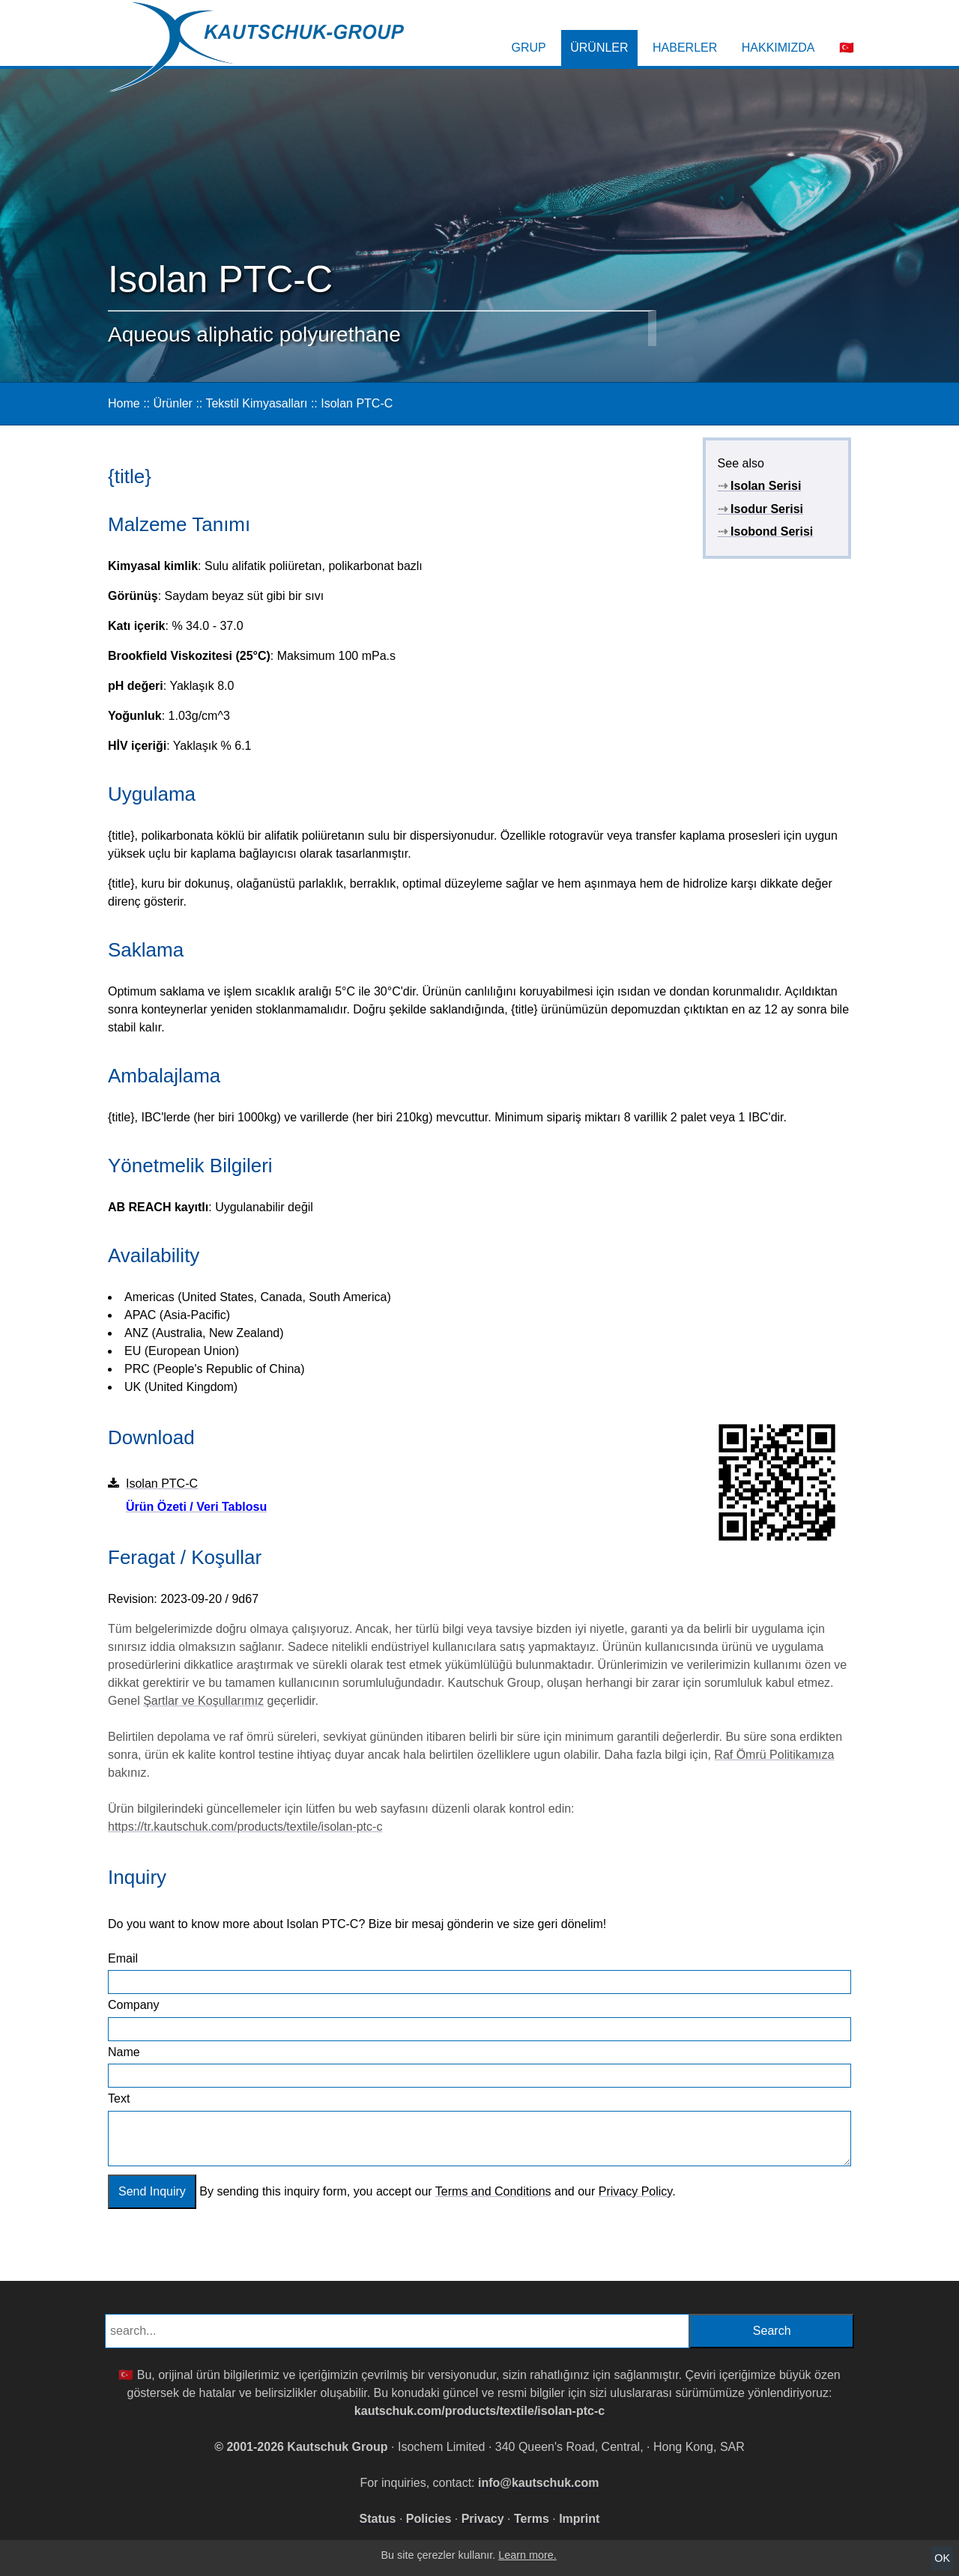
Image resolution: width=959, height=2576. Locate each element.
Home (124, 403)
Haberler (685, 47)
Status (378, 2518)
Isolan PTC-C (357, 403)
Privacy (483, 2518)
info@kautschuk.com (538, 2482)
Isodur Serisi (760, 509)
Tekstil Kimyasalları (256, 403)
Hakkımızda (778, 47)
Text (119, 2098)
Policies (428, 2518)
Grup (529, 47)
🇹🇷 (846, 47)
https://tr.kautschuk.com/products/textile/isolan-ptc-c (245, 1826)
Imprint (579, 2518)
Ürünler (599, 47)
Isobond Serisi (766, 531)
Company (133, 2004)
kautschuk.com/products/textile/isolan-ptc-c (479, 2410)
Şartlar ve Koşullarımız (203, 1700)
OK (942, 2558)
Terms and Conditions (493, 2191)
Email (123, 1958)
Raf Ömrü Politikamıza (774, 1754)
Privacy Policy (635, 2191)
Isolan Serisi (760, 485)
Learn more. (527, 2555)
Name (124, 2052)
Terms (531, 2518)
